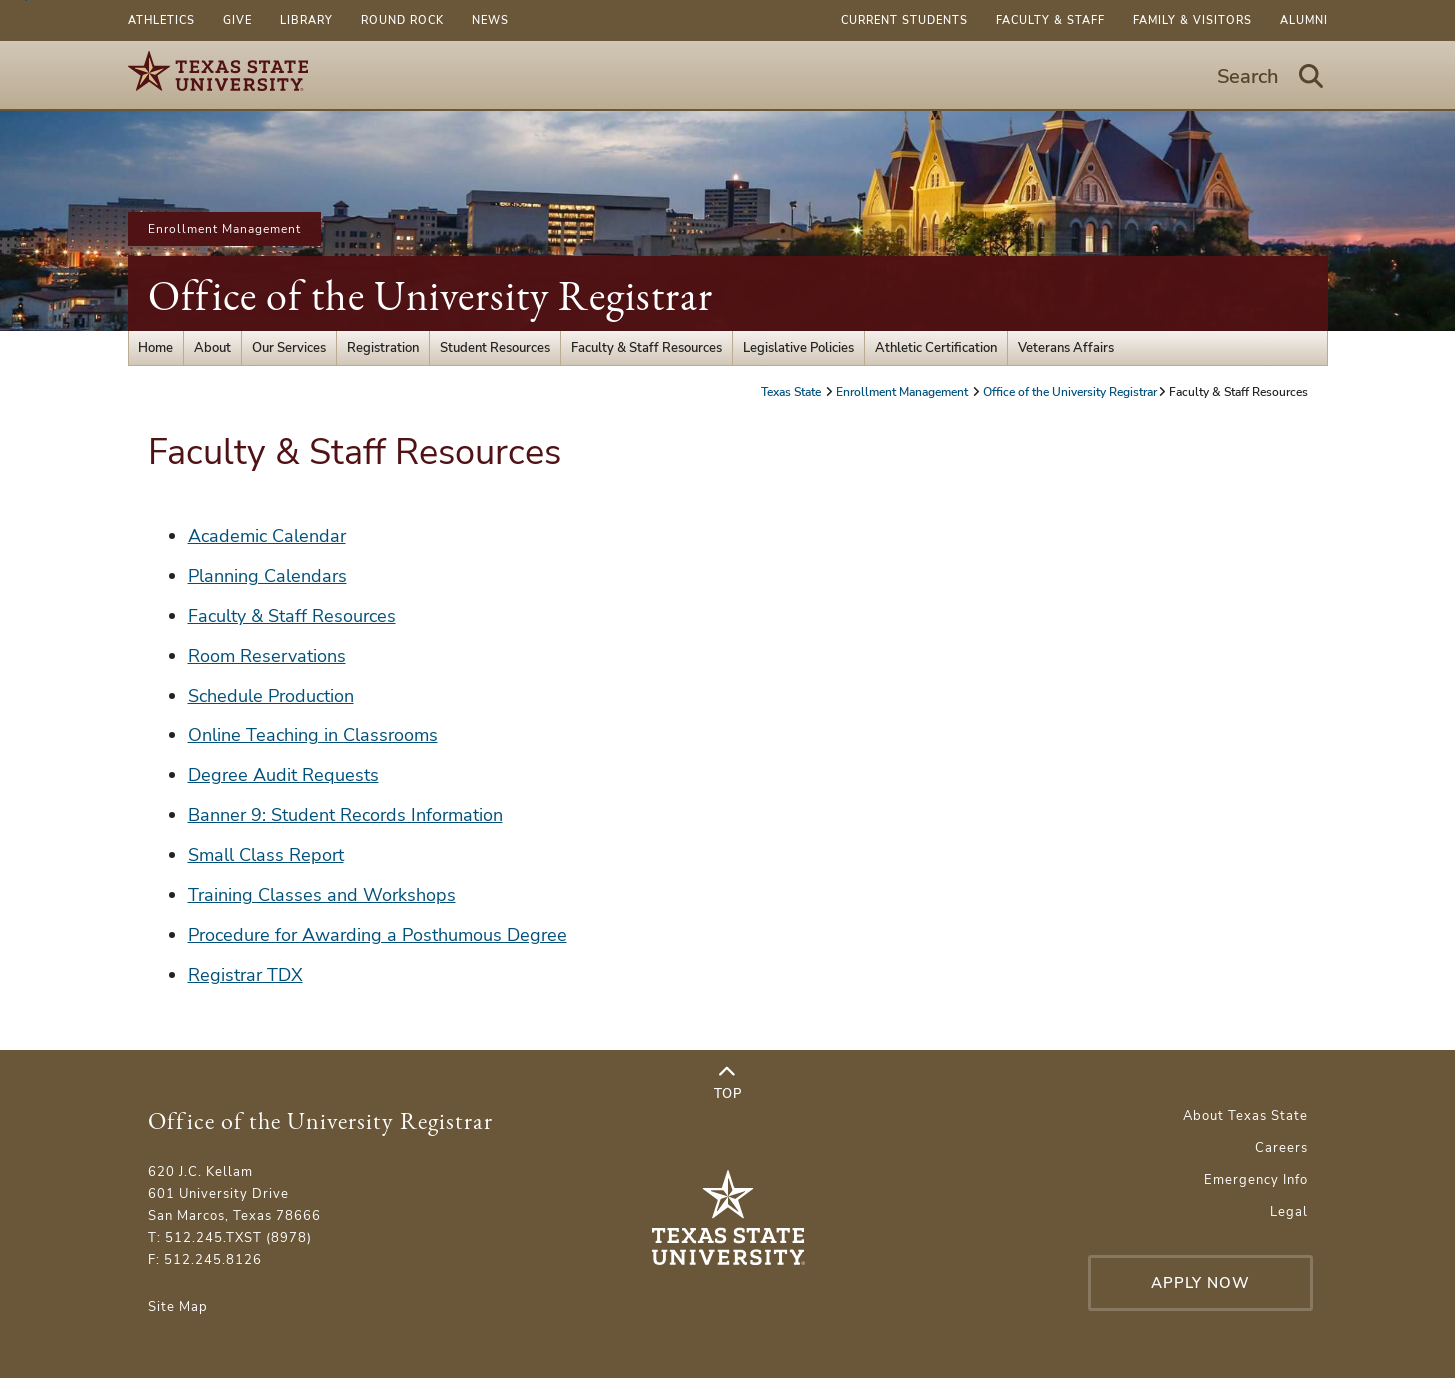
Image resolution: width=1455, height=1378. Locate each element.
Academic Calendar (267, 536)
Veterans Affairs (1066, 348)
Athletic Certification (936, 348)
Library (306, 20)
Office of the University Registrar (430, 295)
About (212, 348)
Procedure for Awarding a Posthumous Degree (377, 935)
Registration (383, 348)
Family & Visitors (1192, 20)
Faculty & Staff (1050, 20)
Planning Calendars (267, 576)
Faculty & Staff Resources (646, 348)
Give (237, 20)
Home (155, 348)
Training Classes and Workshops (322, 895)
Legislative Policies (798, 348)
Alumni (1304, 20)
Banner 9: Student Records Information (345, 815)
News (490, 20)
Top (728, 1083)
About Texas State (1245, 1116)
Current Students (904, 20)
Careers (1281, 1148)
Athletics (161, 20)
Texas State (792, 392)
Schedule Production (271, 696)
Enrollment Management (224, 229)
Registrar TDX (245, 975)
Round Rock (402, 20)
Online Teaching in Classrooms (313, 735)
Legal (1289, 1212)
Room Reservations (267, 656)
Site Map (178, 1307)
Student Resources (495, 348)
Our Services (289, 348)
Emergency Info (1256, 1180)
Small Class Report (266, 855)
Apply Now (1200, 1283)
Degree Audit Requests (283, 775)
